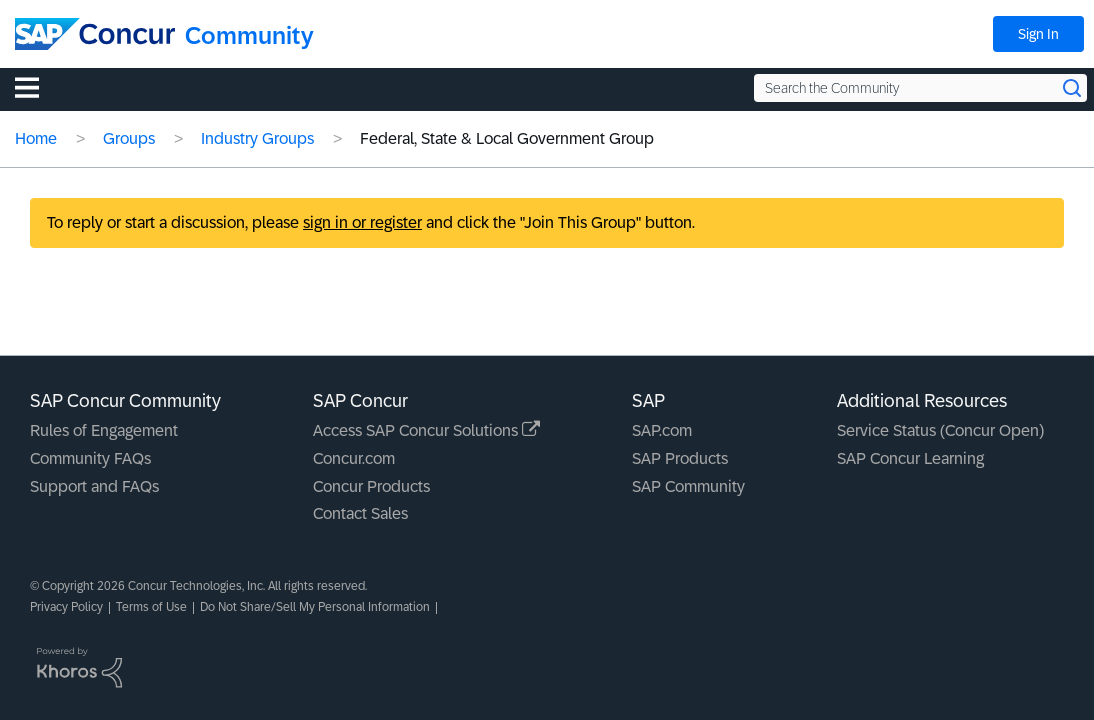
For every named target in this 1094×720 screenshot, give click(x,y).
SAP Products (680, 458)
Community (249, 35)
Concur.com (354, 458)
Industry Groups (257, 138)
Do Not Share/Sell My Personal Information (315, 607)
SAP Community (688, 486)
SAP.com (662, 430)
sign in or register (362, 222)
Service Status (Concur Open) (940, 430)
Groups (129, 138)
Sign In (1038, 34)
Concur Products (371, 486)
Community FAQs (90, 458)
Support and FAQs (94, 486)
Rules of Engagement (104, 430)
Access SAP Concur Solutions (426, 430)
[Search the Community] (920, 88)
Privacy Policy (66, 607)
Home (36, 138)
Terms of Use (151, 607)
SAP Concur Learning (910, 458)
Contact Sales (360, 513)
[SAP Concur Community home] (95, 34)
